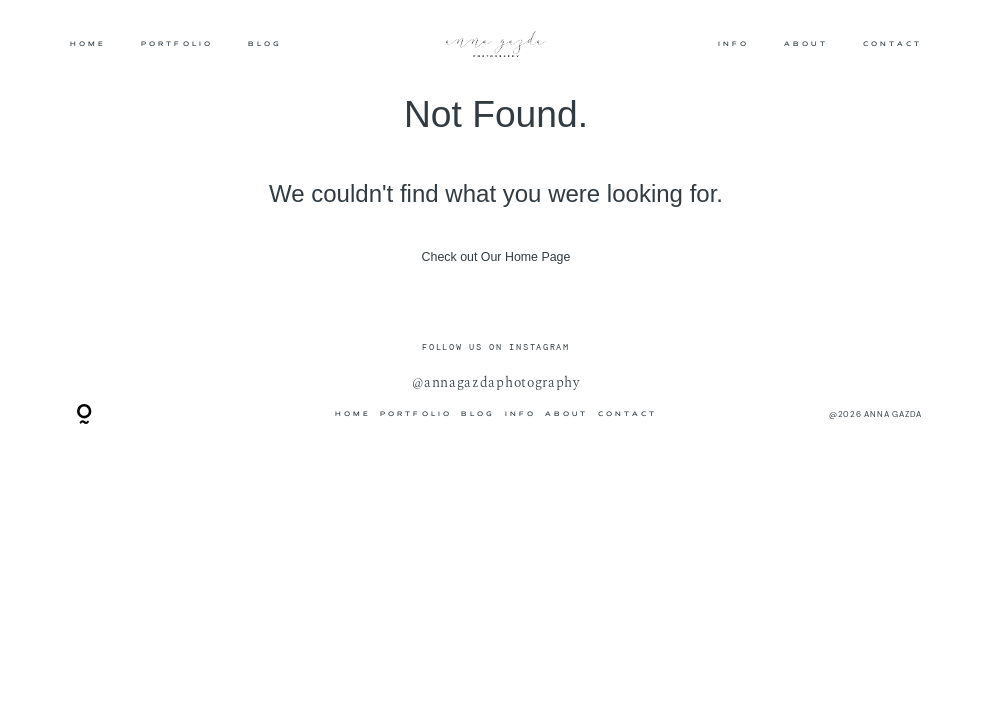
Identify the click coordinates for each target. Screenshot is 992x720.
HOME (88, 44)
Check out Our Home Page (496, 257)
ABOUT (806, 44)
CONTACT (893, 44)
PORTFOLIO (177, 44)
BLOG (265, 44)
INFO (733, 44)
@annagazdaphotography (496, 383)
